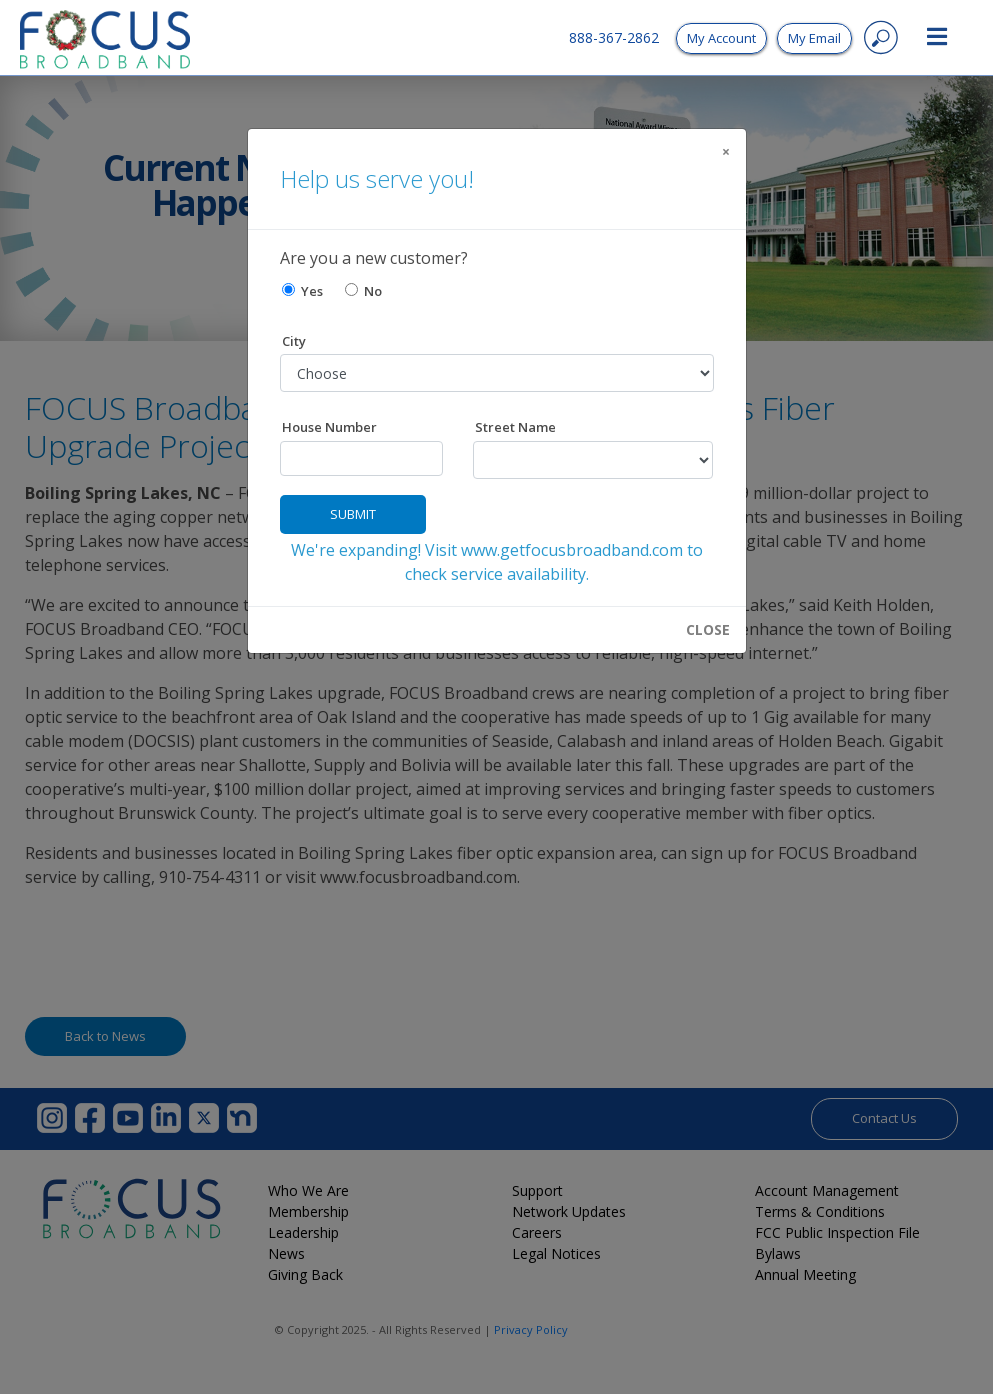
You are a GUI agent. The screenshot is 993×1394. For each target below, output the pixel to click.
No (363, 291)
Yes (302, 291)
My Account (721, 38)
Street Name (515, 427)
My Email (814, 38)
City (294, 341)
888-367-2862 (614, 37)
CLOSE (708, 630)
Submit (353, 514)
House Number (329, 427)
